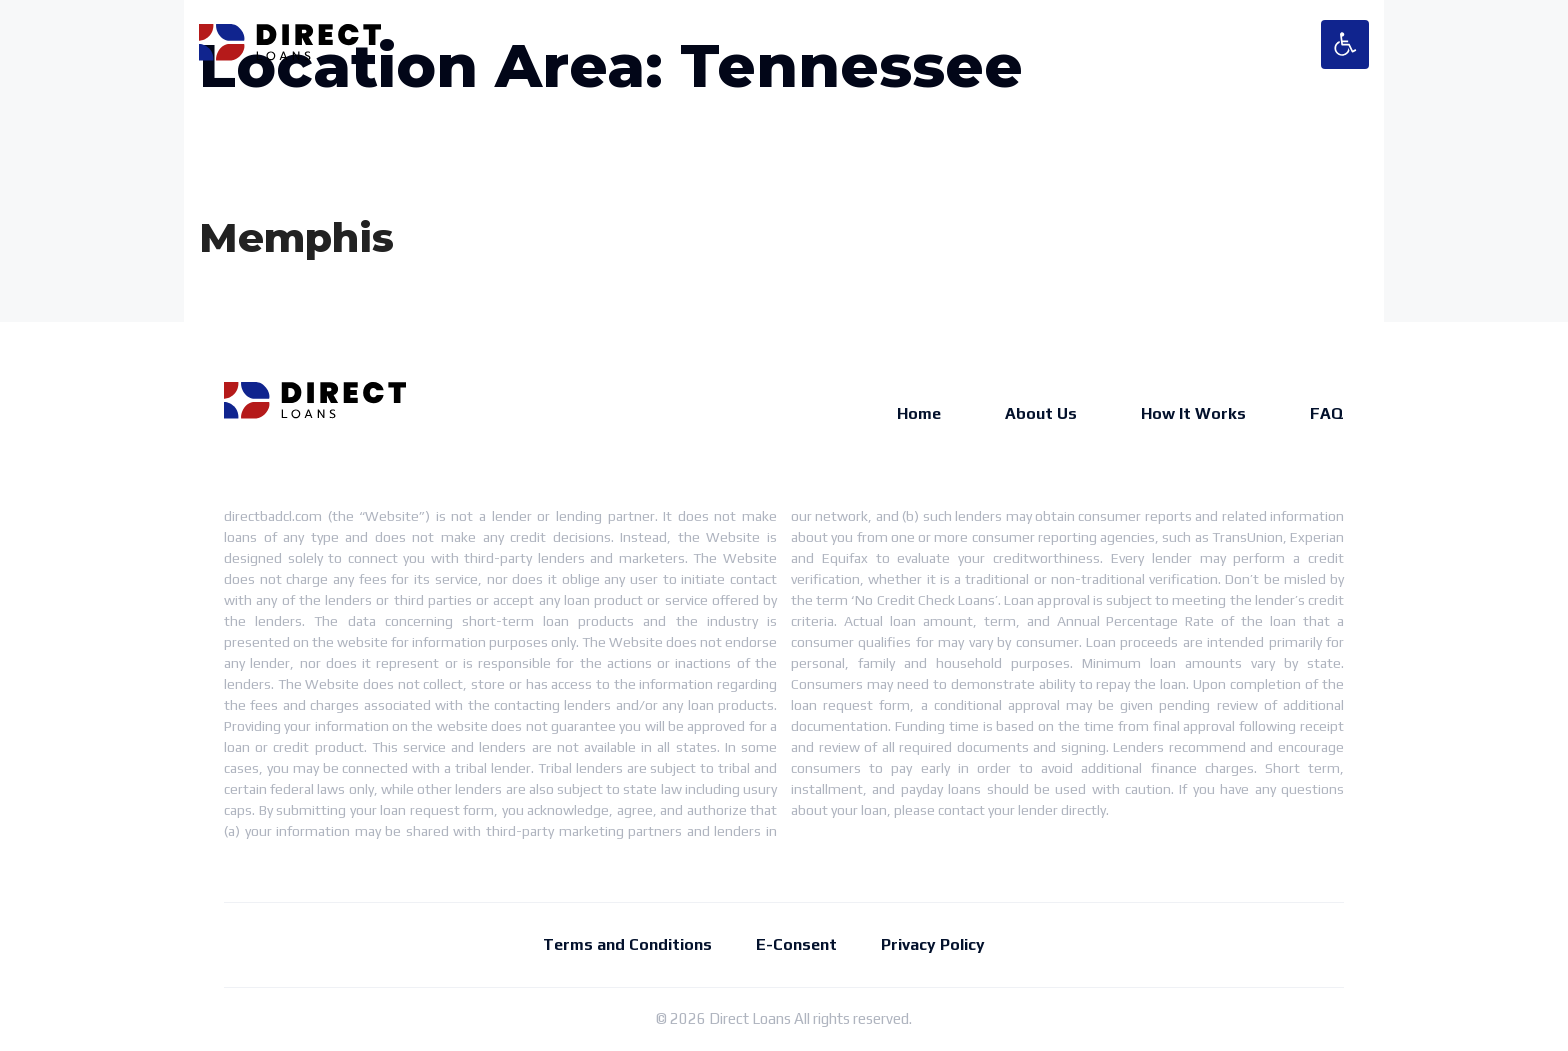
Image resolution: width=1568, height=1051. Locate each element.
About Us (1041, 413)
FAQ (1327, 413)
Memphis (296, 237)
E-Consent (796, 944)
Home (919, 413)
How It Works (1193, 413)
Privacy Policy (933, 944)
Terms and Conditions (627, 944)
